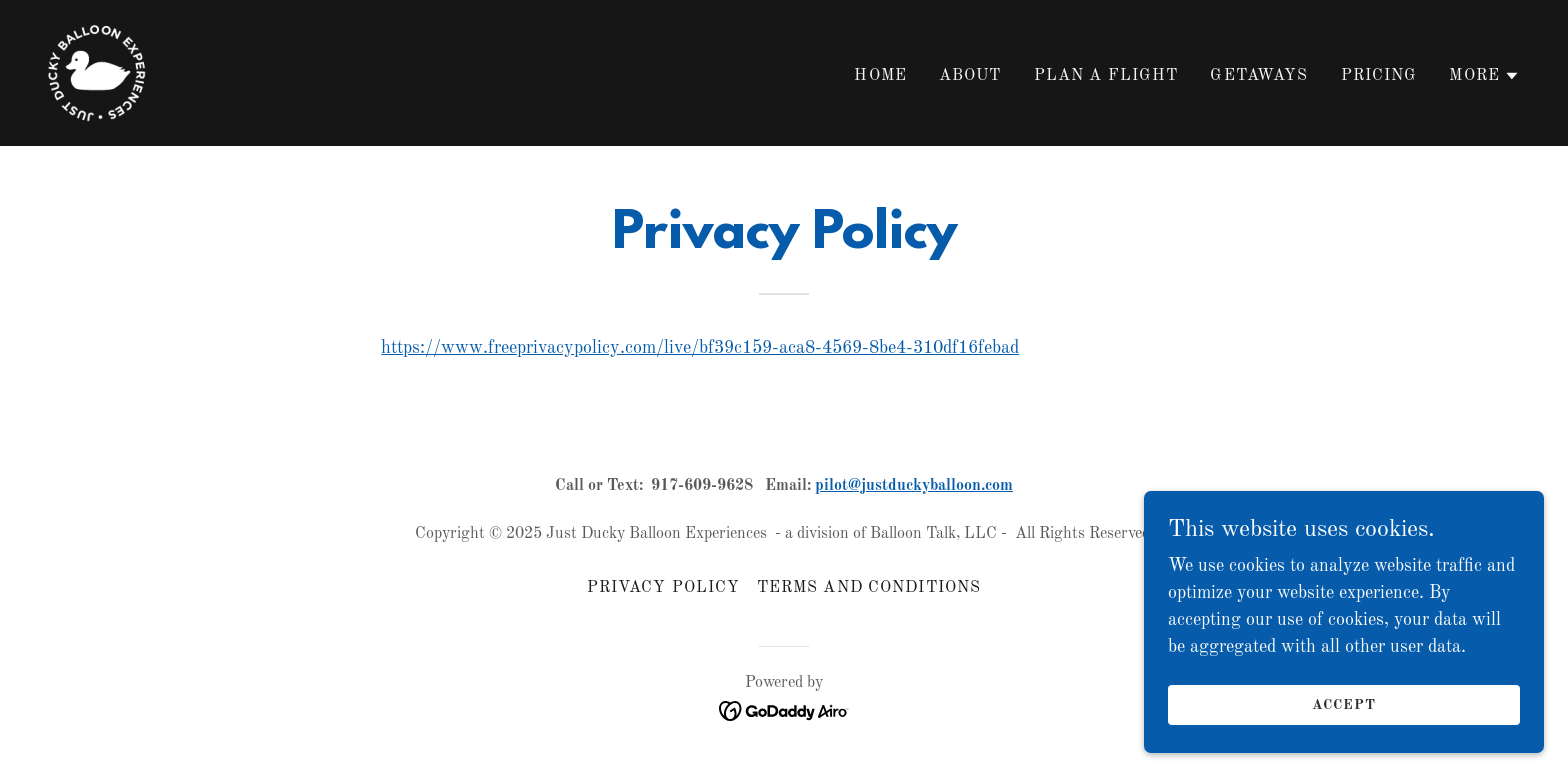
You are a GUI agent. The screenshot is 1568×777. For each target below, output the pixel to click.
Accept (1344, 719)
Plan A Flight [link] (1106, 76)
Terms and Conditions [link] (869, 588)
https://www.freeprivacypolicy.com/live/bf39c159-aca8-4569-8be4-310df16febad (700, 348)
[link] (97, 72)
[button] (1484, 76)
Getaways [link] (1259, 76)
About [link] (970, 76)
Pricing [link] (1379, 76)
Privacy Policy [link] (664, 588)
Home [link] (880, 76)
